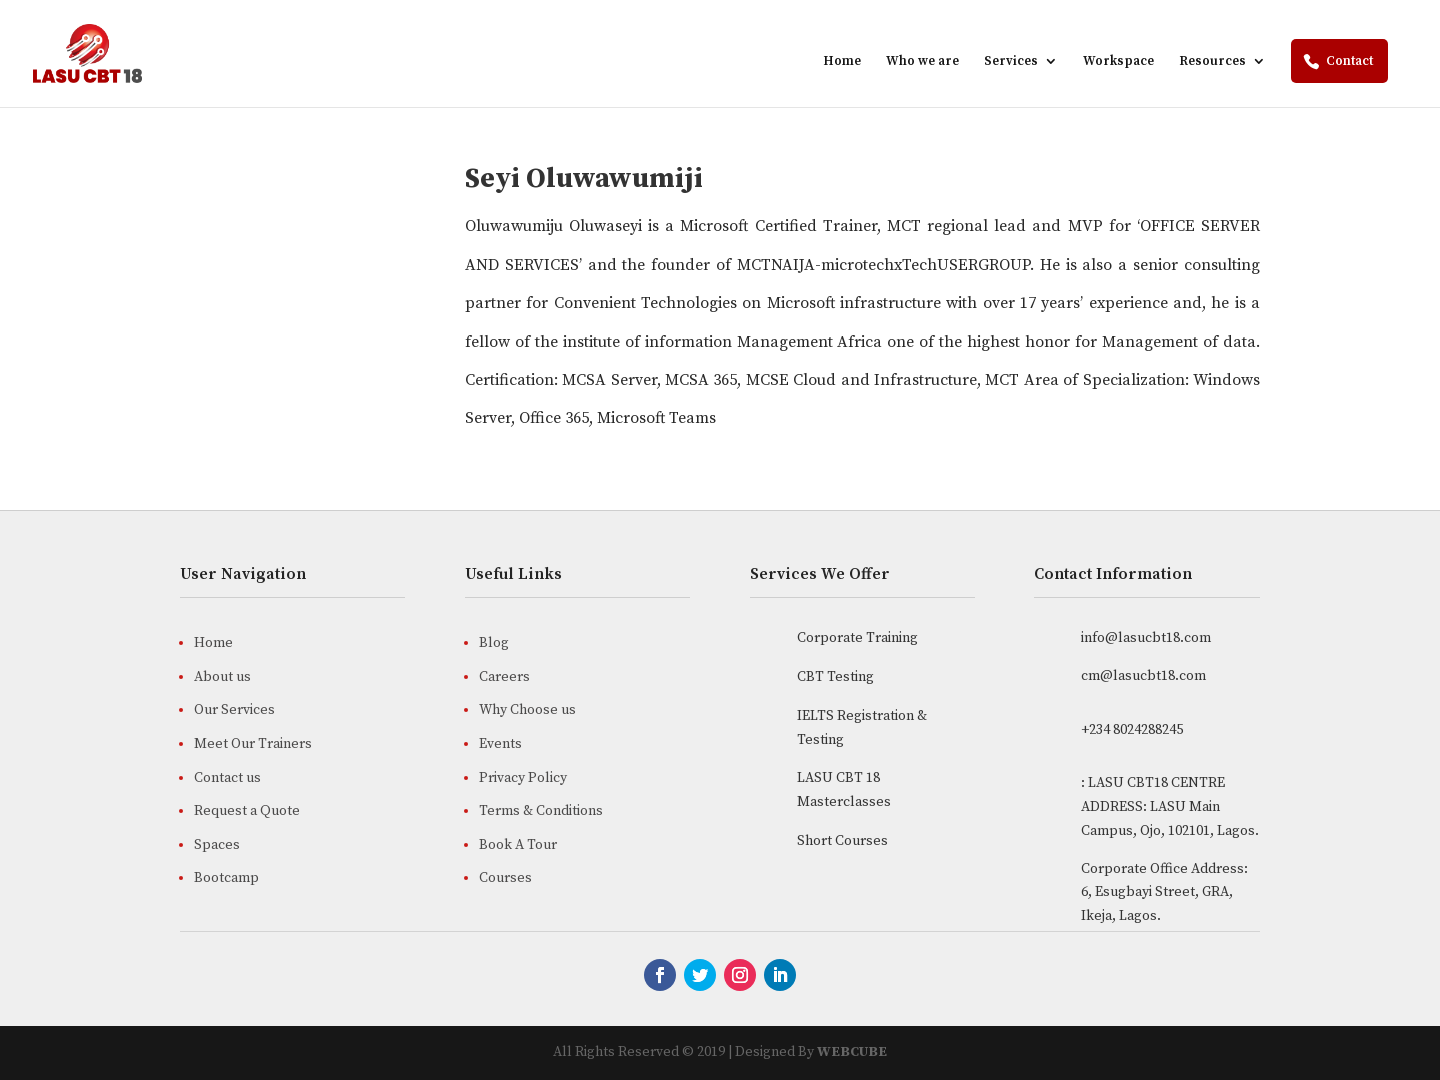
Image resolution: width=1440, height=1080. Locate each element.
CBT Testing (835, 677)
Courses (505, 878)
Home (842, 61)
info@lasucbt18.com (1146, 638)
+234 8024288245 (1132, 730)
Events (500, 744)
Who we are (922, 61)
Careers (504, 677)
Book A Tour (518, 845)
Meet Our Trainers (253, 744)
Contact (1349, 61)
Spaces (217, 845)
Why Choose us (527, 710)
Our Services (234, 710)
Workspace (1118, 61)
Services (1011, 61)
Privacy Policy (523, 778)
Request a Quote (247, 811)
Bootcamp (226, 878)
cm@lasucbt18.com (1143, 676)
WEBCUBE (852, 1052)
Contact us (227, 778)
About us (222, 677)
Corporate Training (857, 638)
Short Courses (842, 841)
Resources (1212, 61)
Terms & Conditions (541, 811)
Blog (494, 643)
